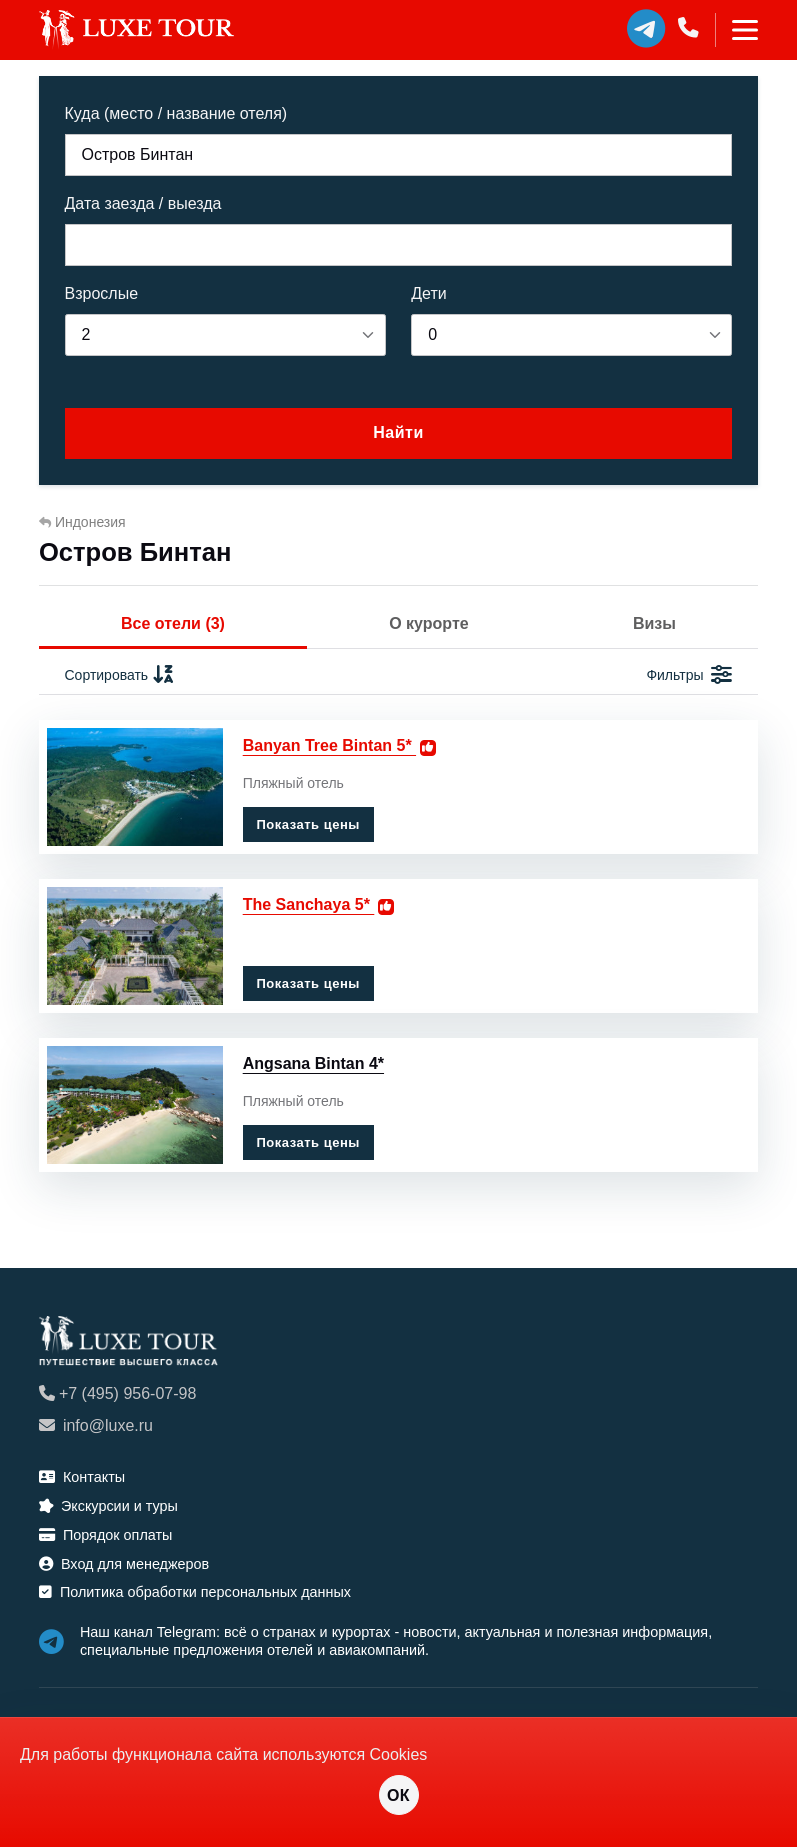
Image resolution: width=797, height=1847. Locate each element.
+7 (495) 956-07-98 (117, 1393)
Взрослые (102, 293)
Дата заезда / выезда (143, 203)
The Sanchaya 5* (309, 904)
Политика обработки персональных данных (195, 1592)
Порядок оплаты (106, 1535)
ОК (398, 1795)
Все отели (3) (173, 623)
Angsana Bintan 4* (313, 1063)
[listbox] (225, 335)
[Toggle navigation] (736, 30)
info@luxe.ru (96, 1425)
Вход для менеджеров (124, 1564)
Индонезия (82, 522)
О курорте (428, 623)
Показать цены (307, 824)
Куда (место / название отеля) (176, 113)
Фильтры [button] (689, 675)
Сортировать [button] (120, 675)
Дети (428, 293)
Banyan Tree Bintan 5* (329, 745)
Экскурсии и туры (108, 1506)
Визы (654, 623)
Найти (398, 432)
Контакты (82, 1477)
